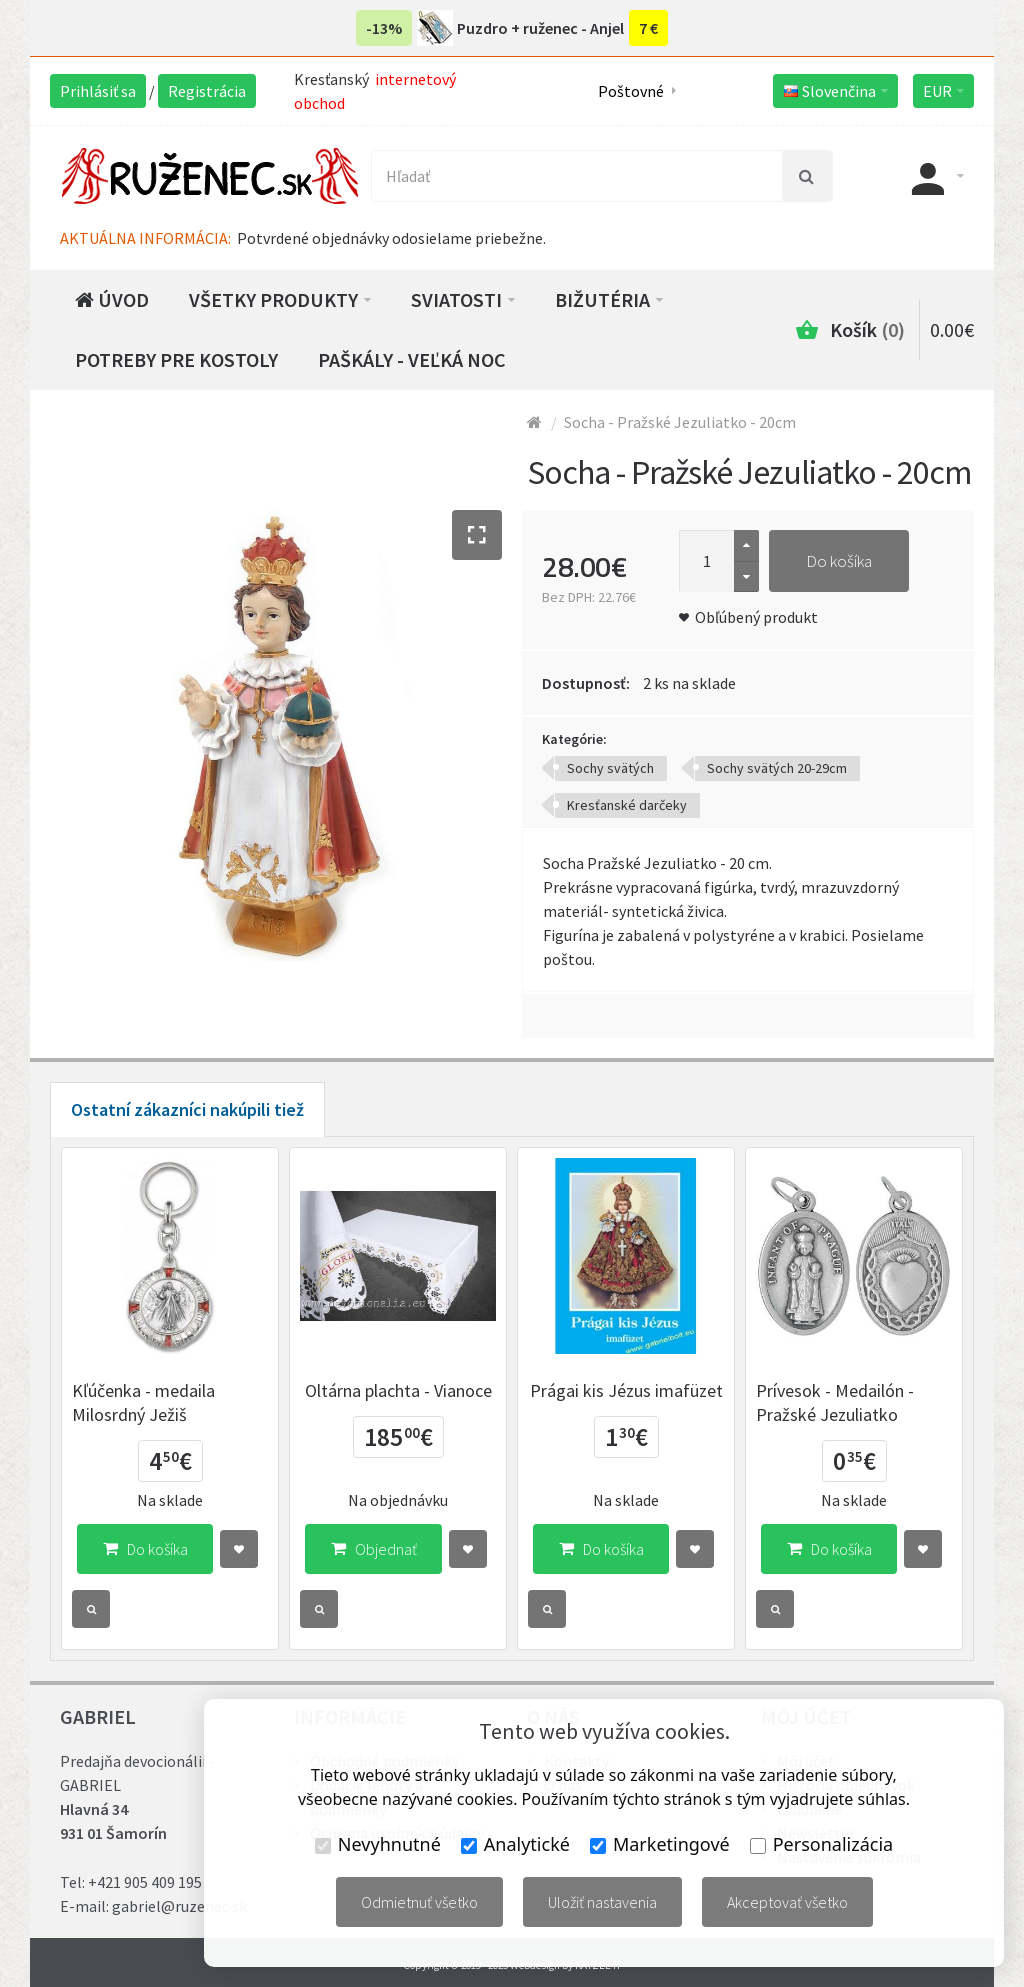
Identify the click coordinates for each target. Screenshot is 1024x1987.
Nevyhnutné (378, 1844)
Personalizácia (821, 1844)
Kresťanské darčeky (627, 805)
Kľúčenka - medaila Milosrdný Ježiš (143, 1402)
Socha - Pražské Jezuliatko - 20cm (680, 422)
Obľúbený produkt (756, 617)
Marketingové (660, 1844)
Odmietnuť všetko (419, 1902)
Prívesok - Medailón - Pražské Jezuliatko (835, 1402)
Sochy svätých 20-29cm (777, 768)
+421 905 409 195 (145, 1882)
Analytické (515, 1844)
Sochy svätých (610, 768)
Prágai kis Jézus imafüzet (626, 1390)
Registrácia (207, 91)
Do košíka (839, 561)
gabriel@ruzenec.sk (179, 1906)
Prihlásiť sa (98, 91)
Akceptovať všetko (787, 1902)
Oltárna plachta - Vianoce (398, 1390)
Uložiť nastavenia (602, 1902)
